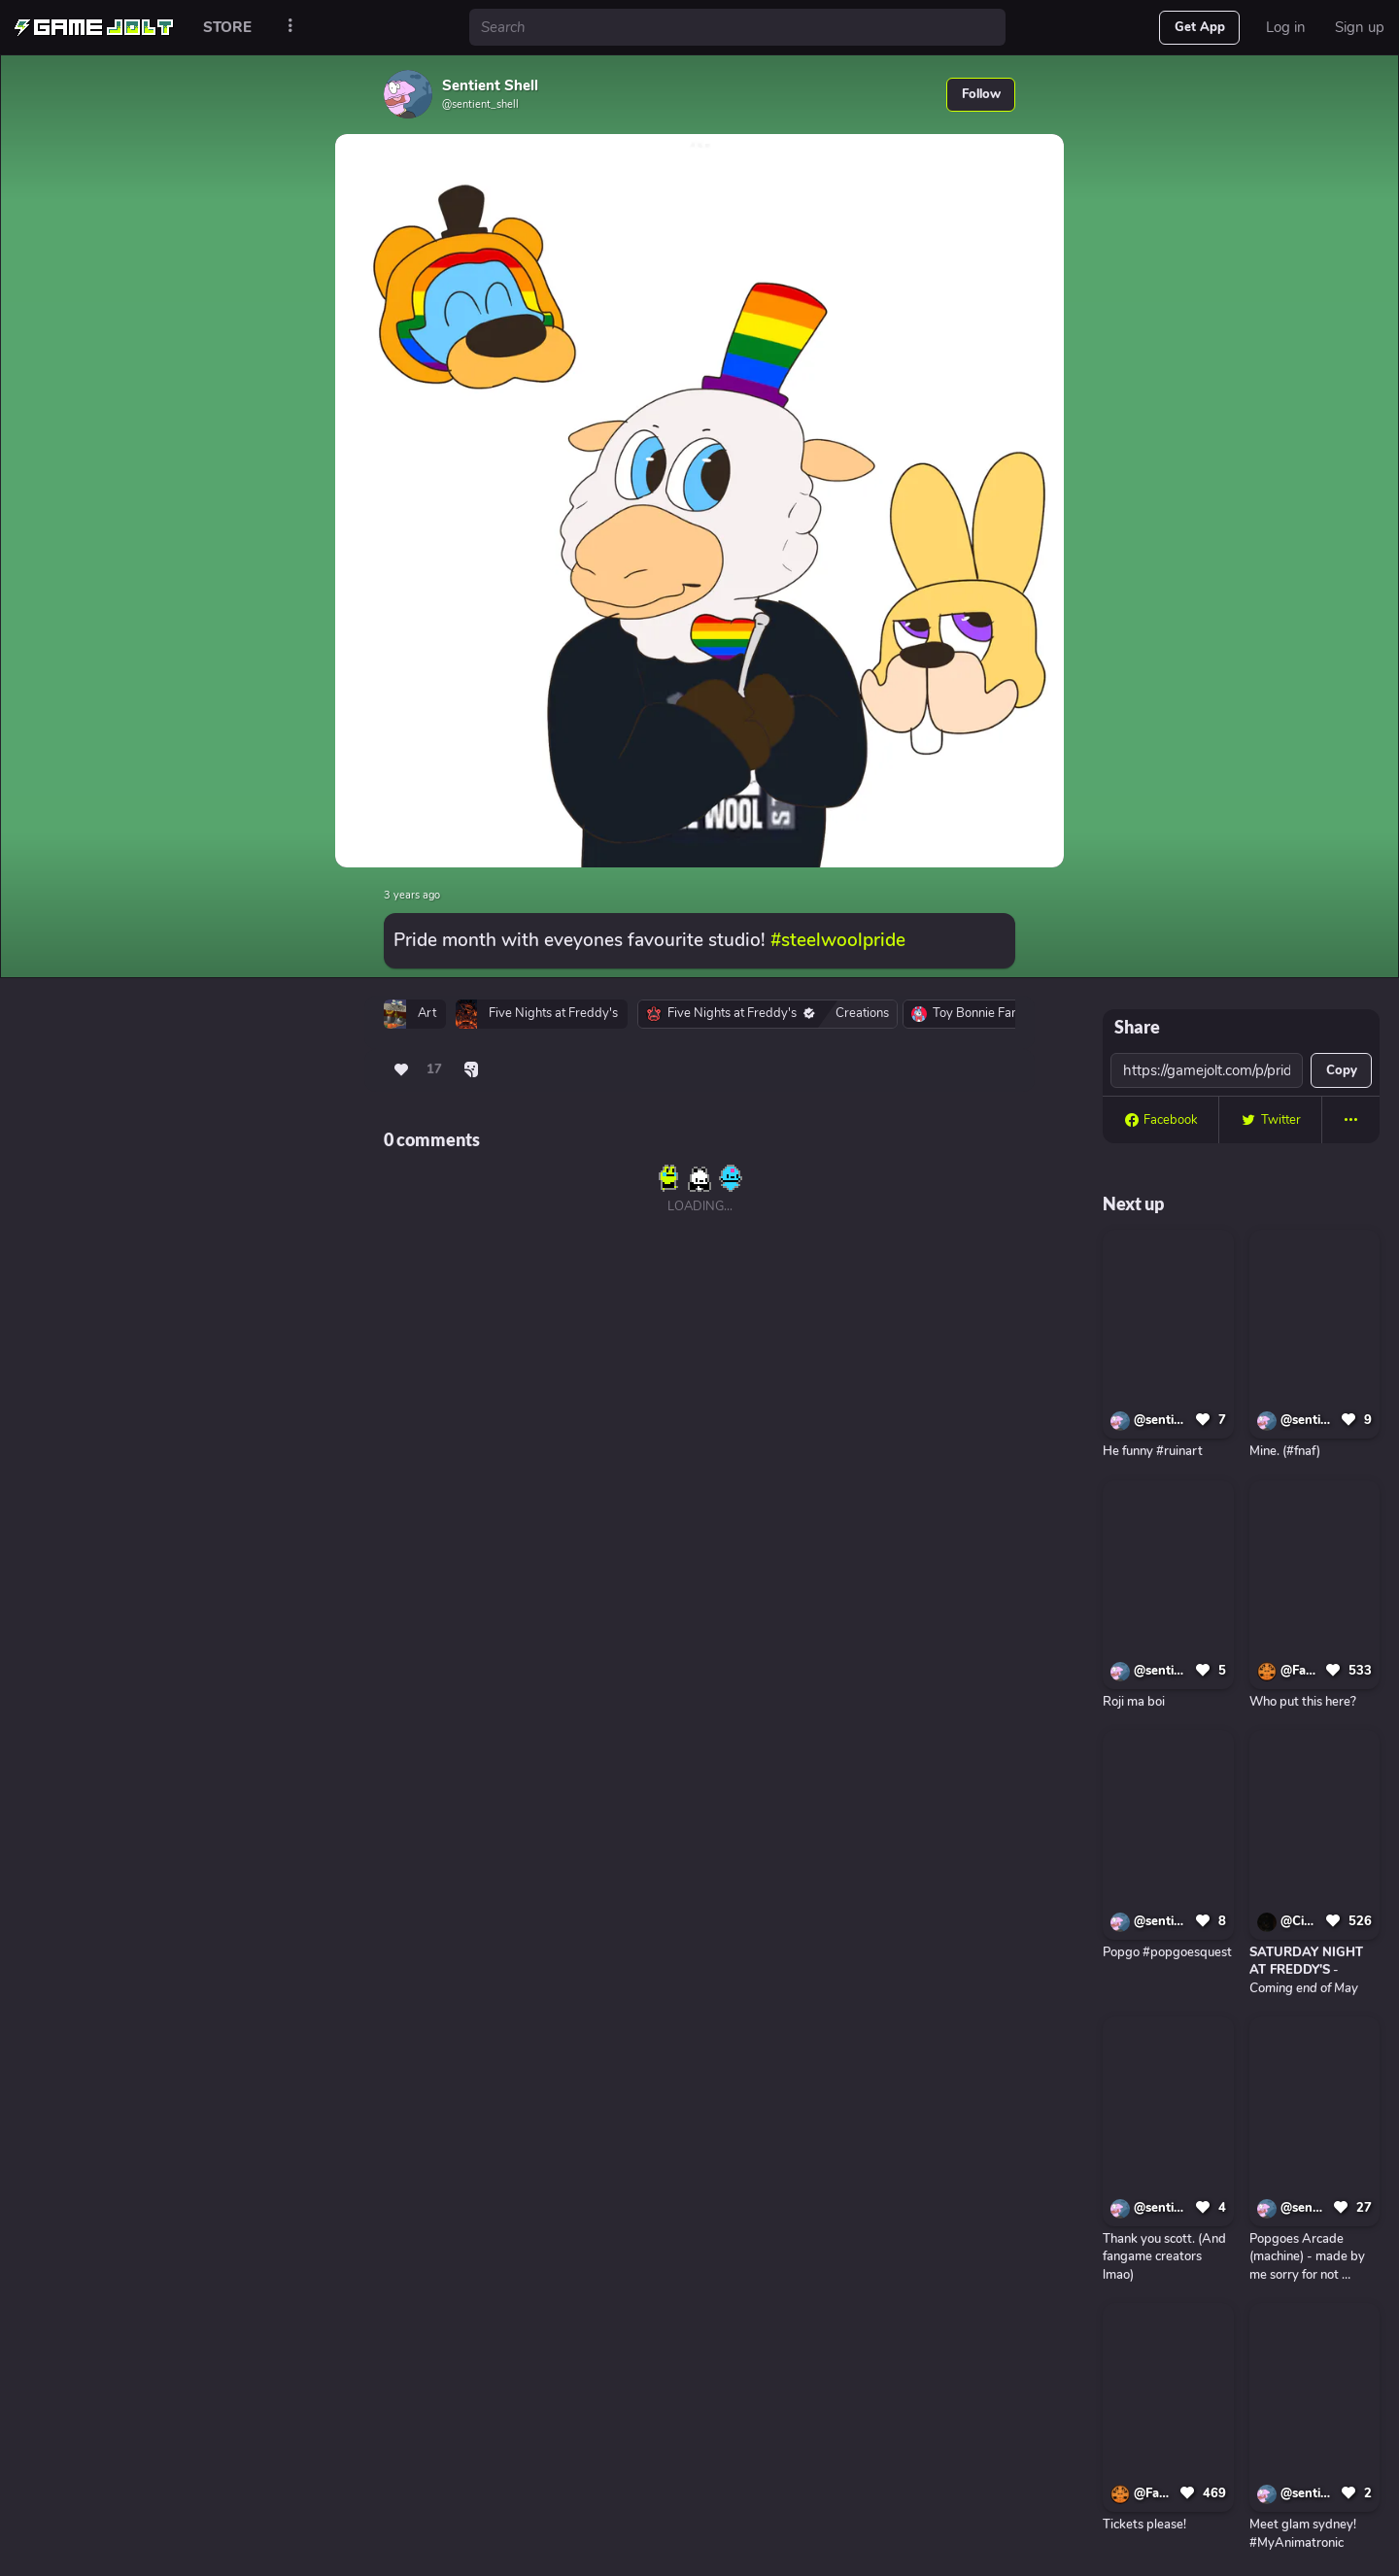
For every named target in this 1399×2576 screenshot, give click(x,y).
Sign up (1359, 27)
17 (434, 1069)
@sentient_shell (1161, 1420)
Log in (1286, 27)
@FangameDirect (1300, 1670)
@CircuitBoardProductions (1300, 1921)
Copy (1341, 1070)
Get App (1200, 27)
